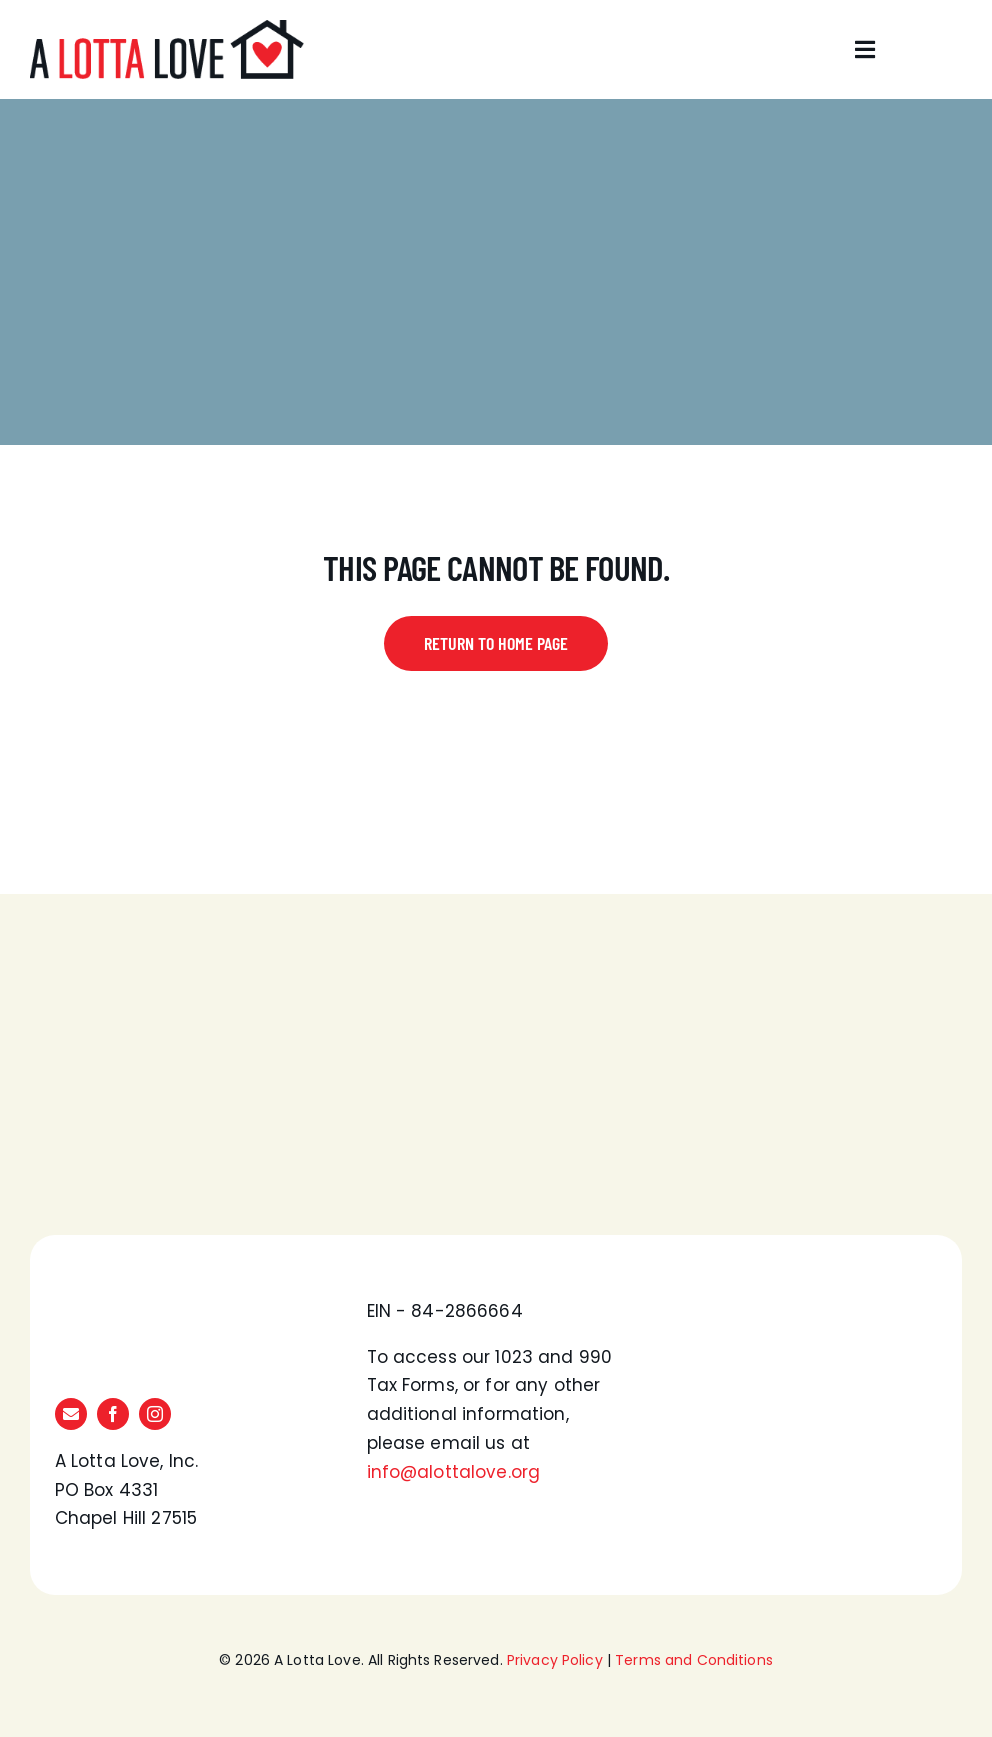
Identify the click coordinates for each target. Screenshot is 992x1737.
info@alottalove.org (454, 1472)
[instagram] (155, 1414)
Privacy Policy (555, 1660)
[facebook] (113, 1414)
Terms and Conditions (694, 1660)
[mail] (71, 1414)
